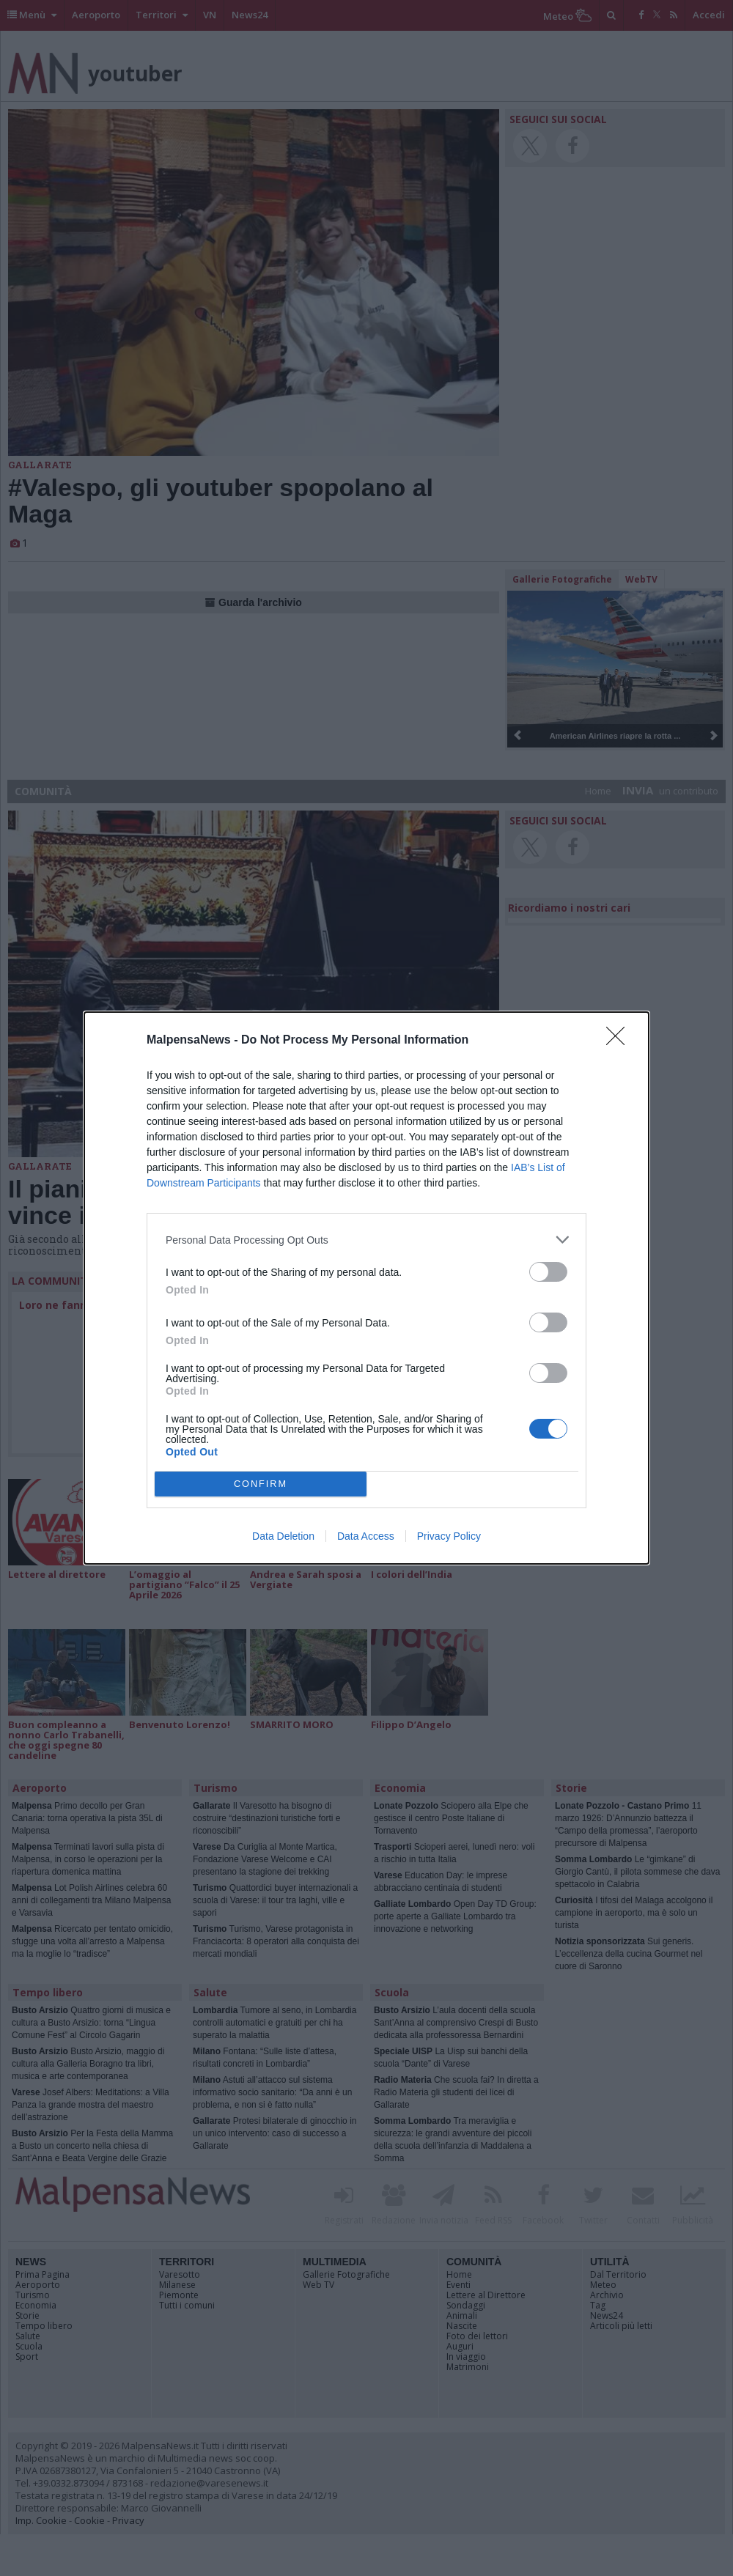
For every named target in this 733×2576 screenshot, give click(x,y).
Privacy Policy (449, 1536)
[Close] (620, 1041)
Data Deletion (283, 1536)
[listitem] (366, 1239)
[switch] (548, 1272)
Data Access (365, 1536)
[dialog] (366, 1288)
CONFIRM (260, 1484)
